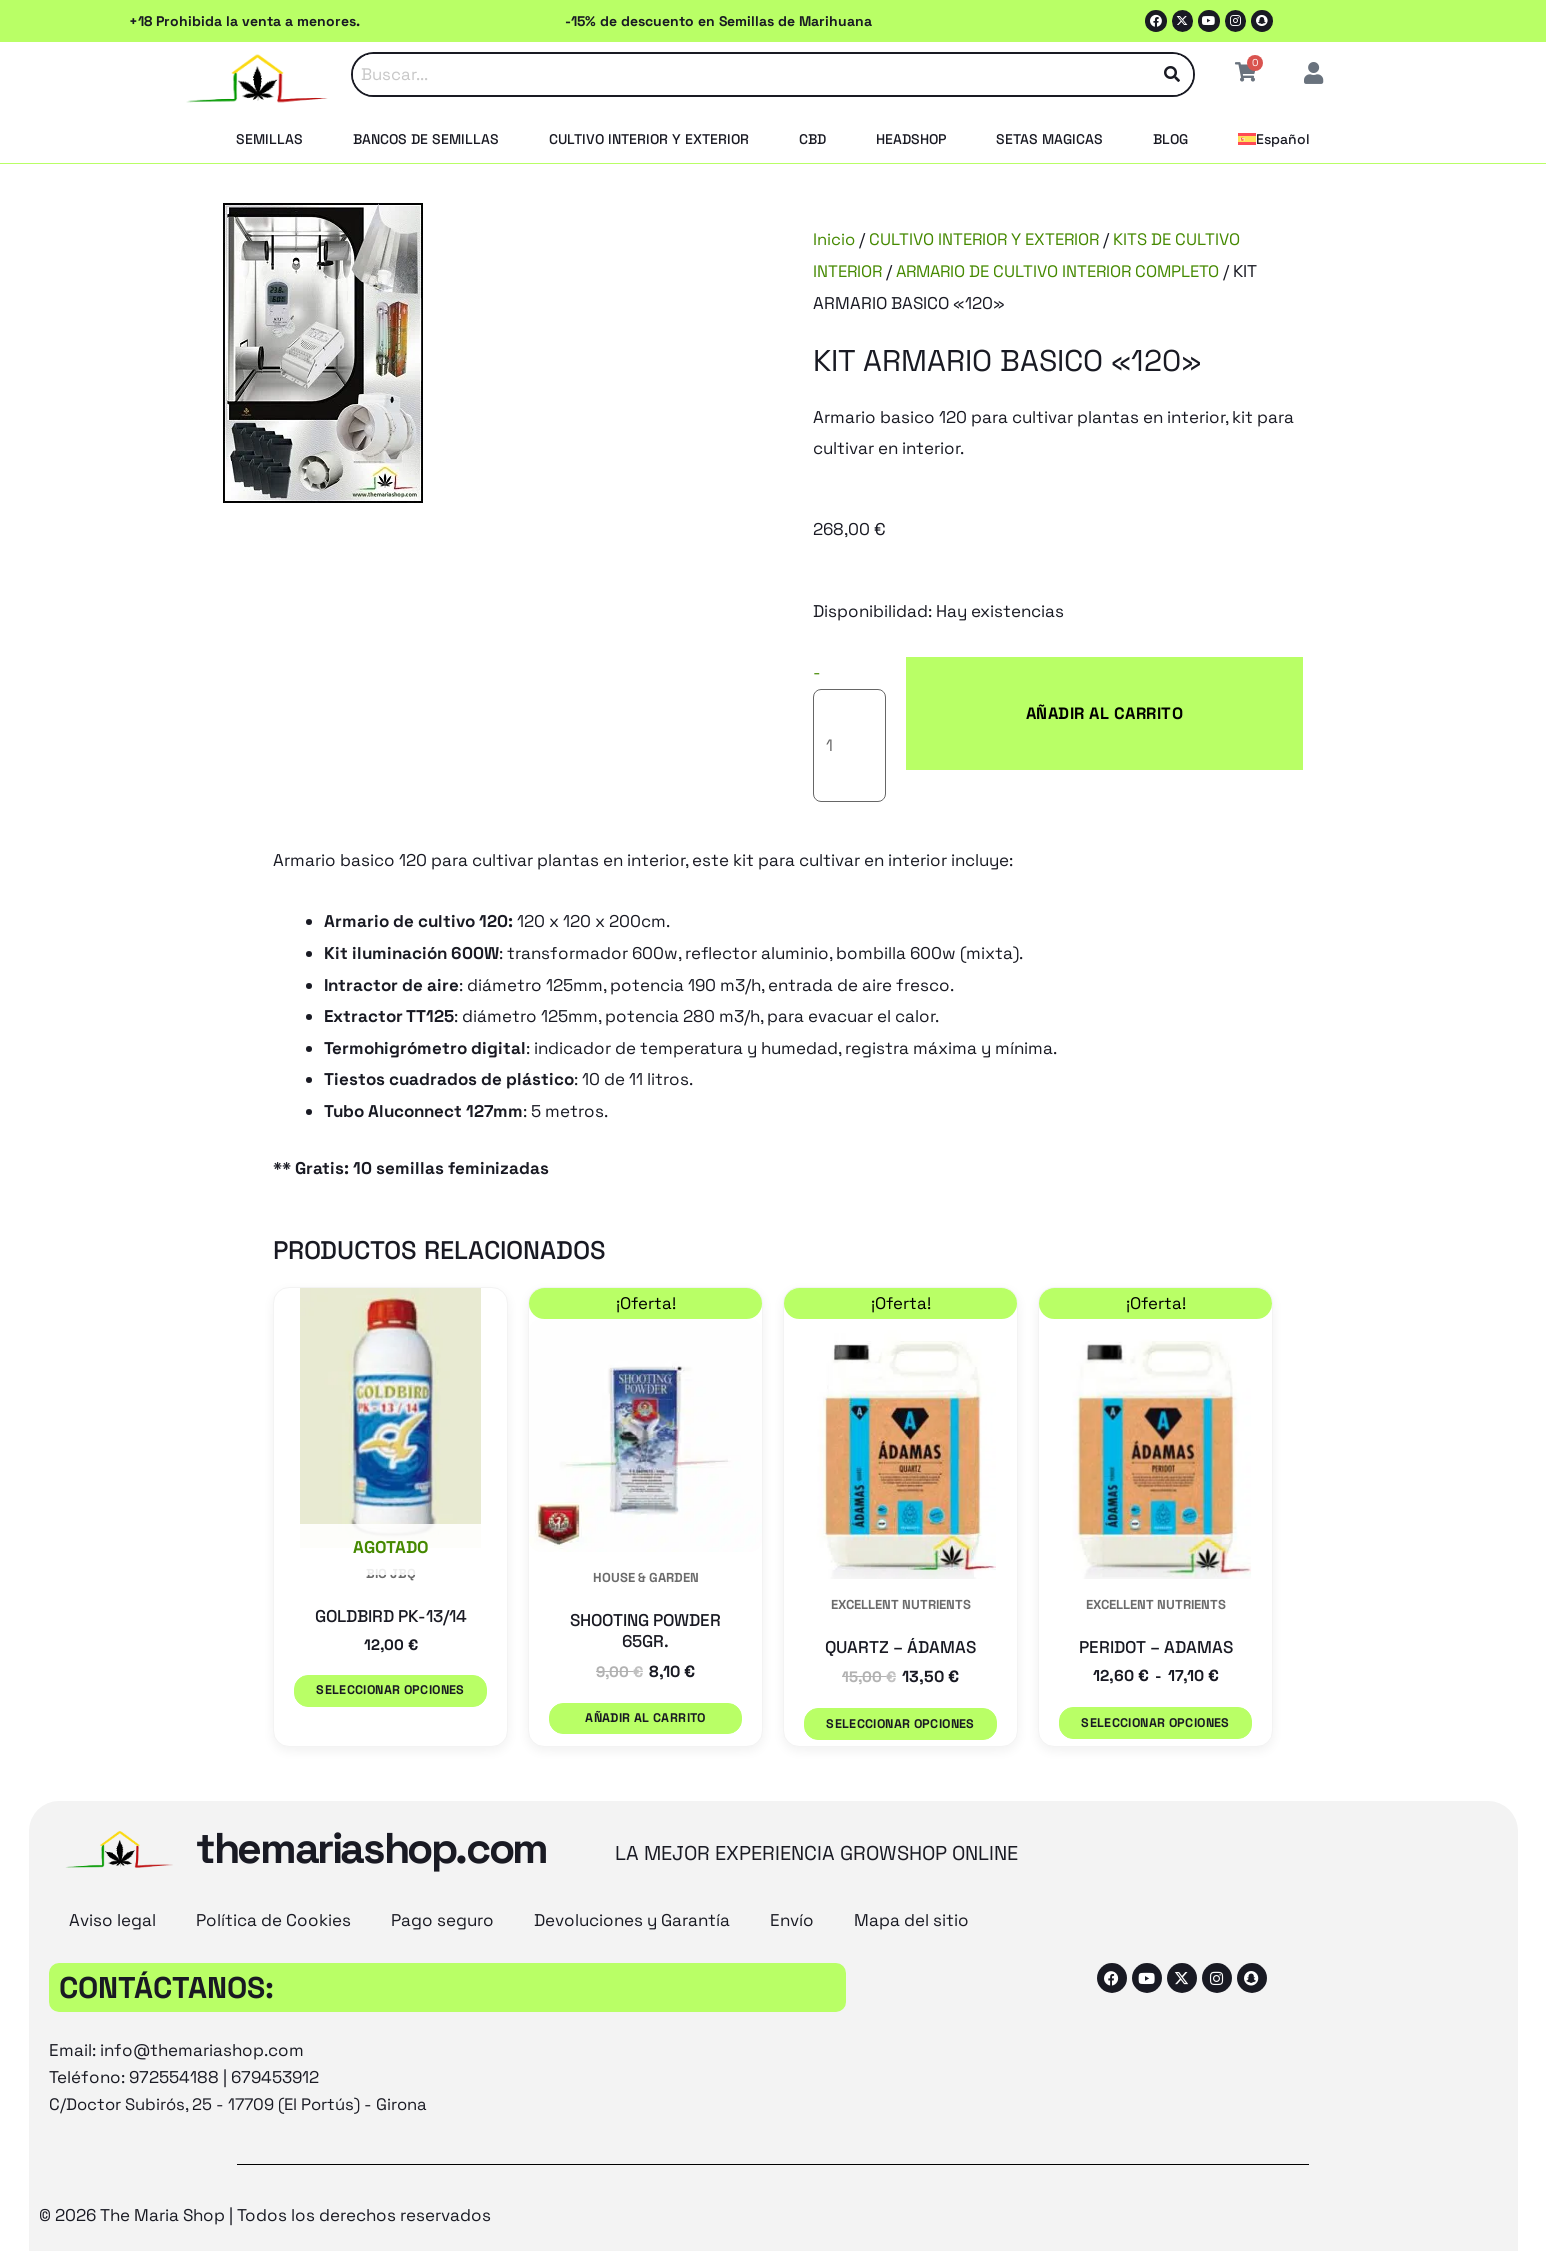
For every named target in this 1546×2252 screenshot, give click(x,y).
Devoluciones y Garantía (632, 1844)
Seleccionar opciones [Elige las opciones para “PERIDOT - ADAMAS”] (1155, 1656)
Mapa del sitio (911, 1844)
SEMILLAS (269, 139)
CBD (812, 139)
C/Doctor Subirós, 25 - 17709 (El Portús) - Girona (242, 2028)
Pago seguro (442, 1844)
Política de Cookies (273, 1844)
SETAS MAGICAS (1049, 139)
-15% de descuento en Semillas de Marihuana (718, 21)
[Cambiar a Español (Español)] (946, 2198)
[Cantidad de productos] (862, 681)
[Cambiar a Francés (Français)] (802, 2198)
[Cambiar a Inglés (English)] (629, 2198)
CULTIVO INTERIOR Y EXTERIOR (649, 139)
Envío (792, 1844)
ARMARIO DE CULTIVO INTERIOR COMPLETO (1066, 271)
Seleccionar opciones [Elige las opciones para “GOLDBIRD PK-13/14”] (390, 1623)
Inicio (834, 239)
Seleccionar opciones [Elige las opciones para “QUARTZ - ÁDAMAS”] (900, 1656)
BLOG (1170, 139)
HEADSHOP (911, 139)
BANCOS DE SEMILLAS (426, 139)
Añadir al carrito (1046, 681)
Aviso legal (112, 1844)
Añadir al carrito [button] (646, 1651)
